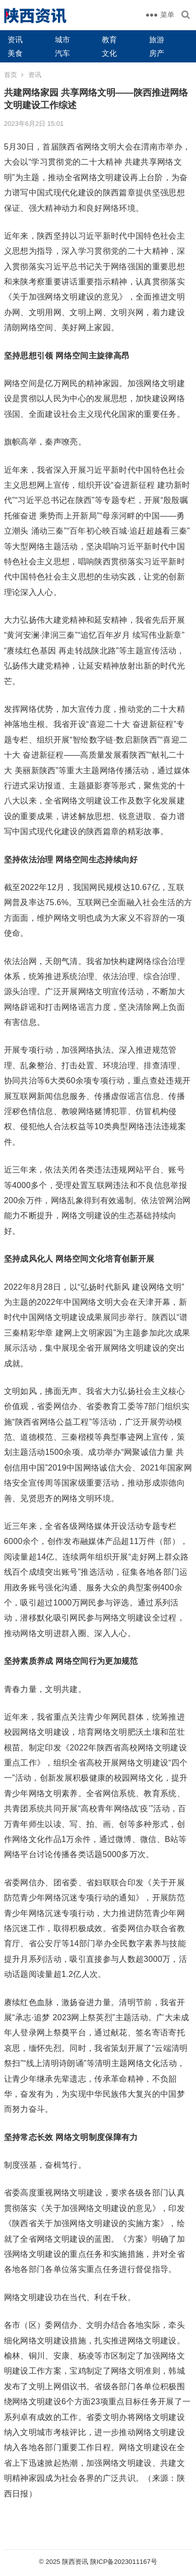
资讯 (15, 39)
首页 (10, 75)
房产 (156, 53)
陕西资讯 (75, 2561)
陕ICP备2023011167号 (123, 2561)
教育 (109, 39)
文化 (109, 53)
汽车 (62, 53)
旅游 (156, 39)
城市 (62, 39)
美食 (15, 53)
